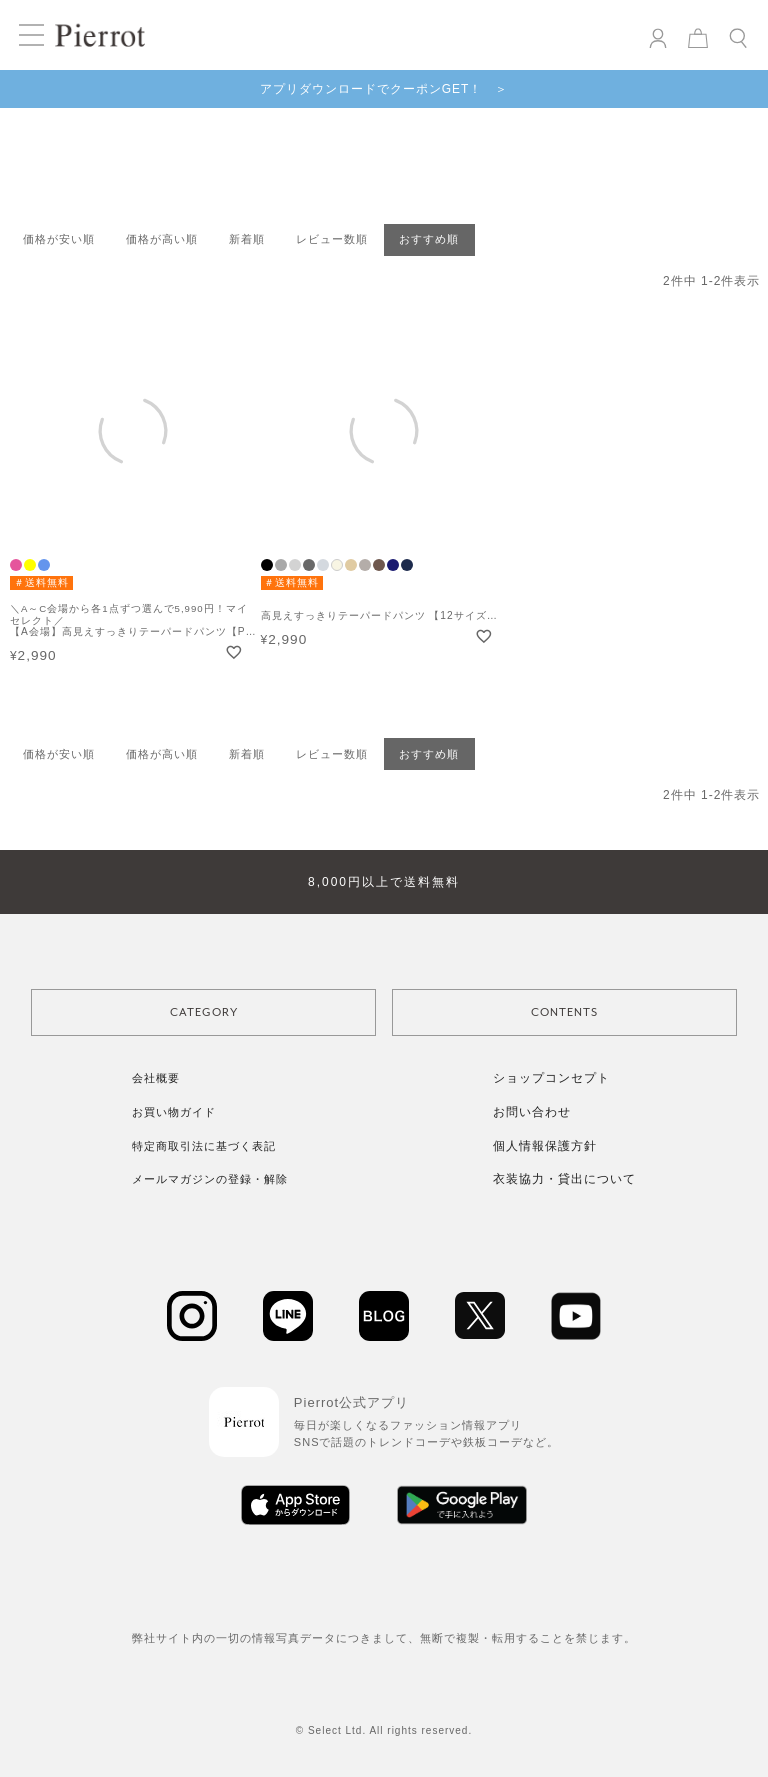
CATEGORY (204, 1012)
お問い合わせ (532, 1112)
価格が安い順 (59, 239)
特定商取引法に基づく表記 (204, 1146)
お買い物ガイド (174, 1112)
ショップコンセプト (551, 1078)
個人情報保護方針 (545, 1146)
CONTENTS (564, 1012)
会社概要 (156, 1078)
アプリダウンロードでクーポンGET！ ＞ (384, 89)
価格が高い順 (162, 239)
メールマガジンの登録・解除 (210, 1179)
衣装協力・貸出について (564, 1179)
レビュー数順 (332, 239)
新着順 (247, 239)
